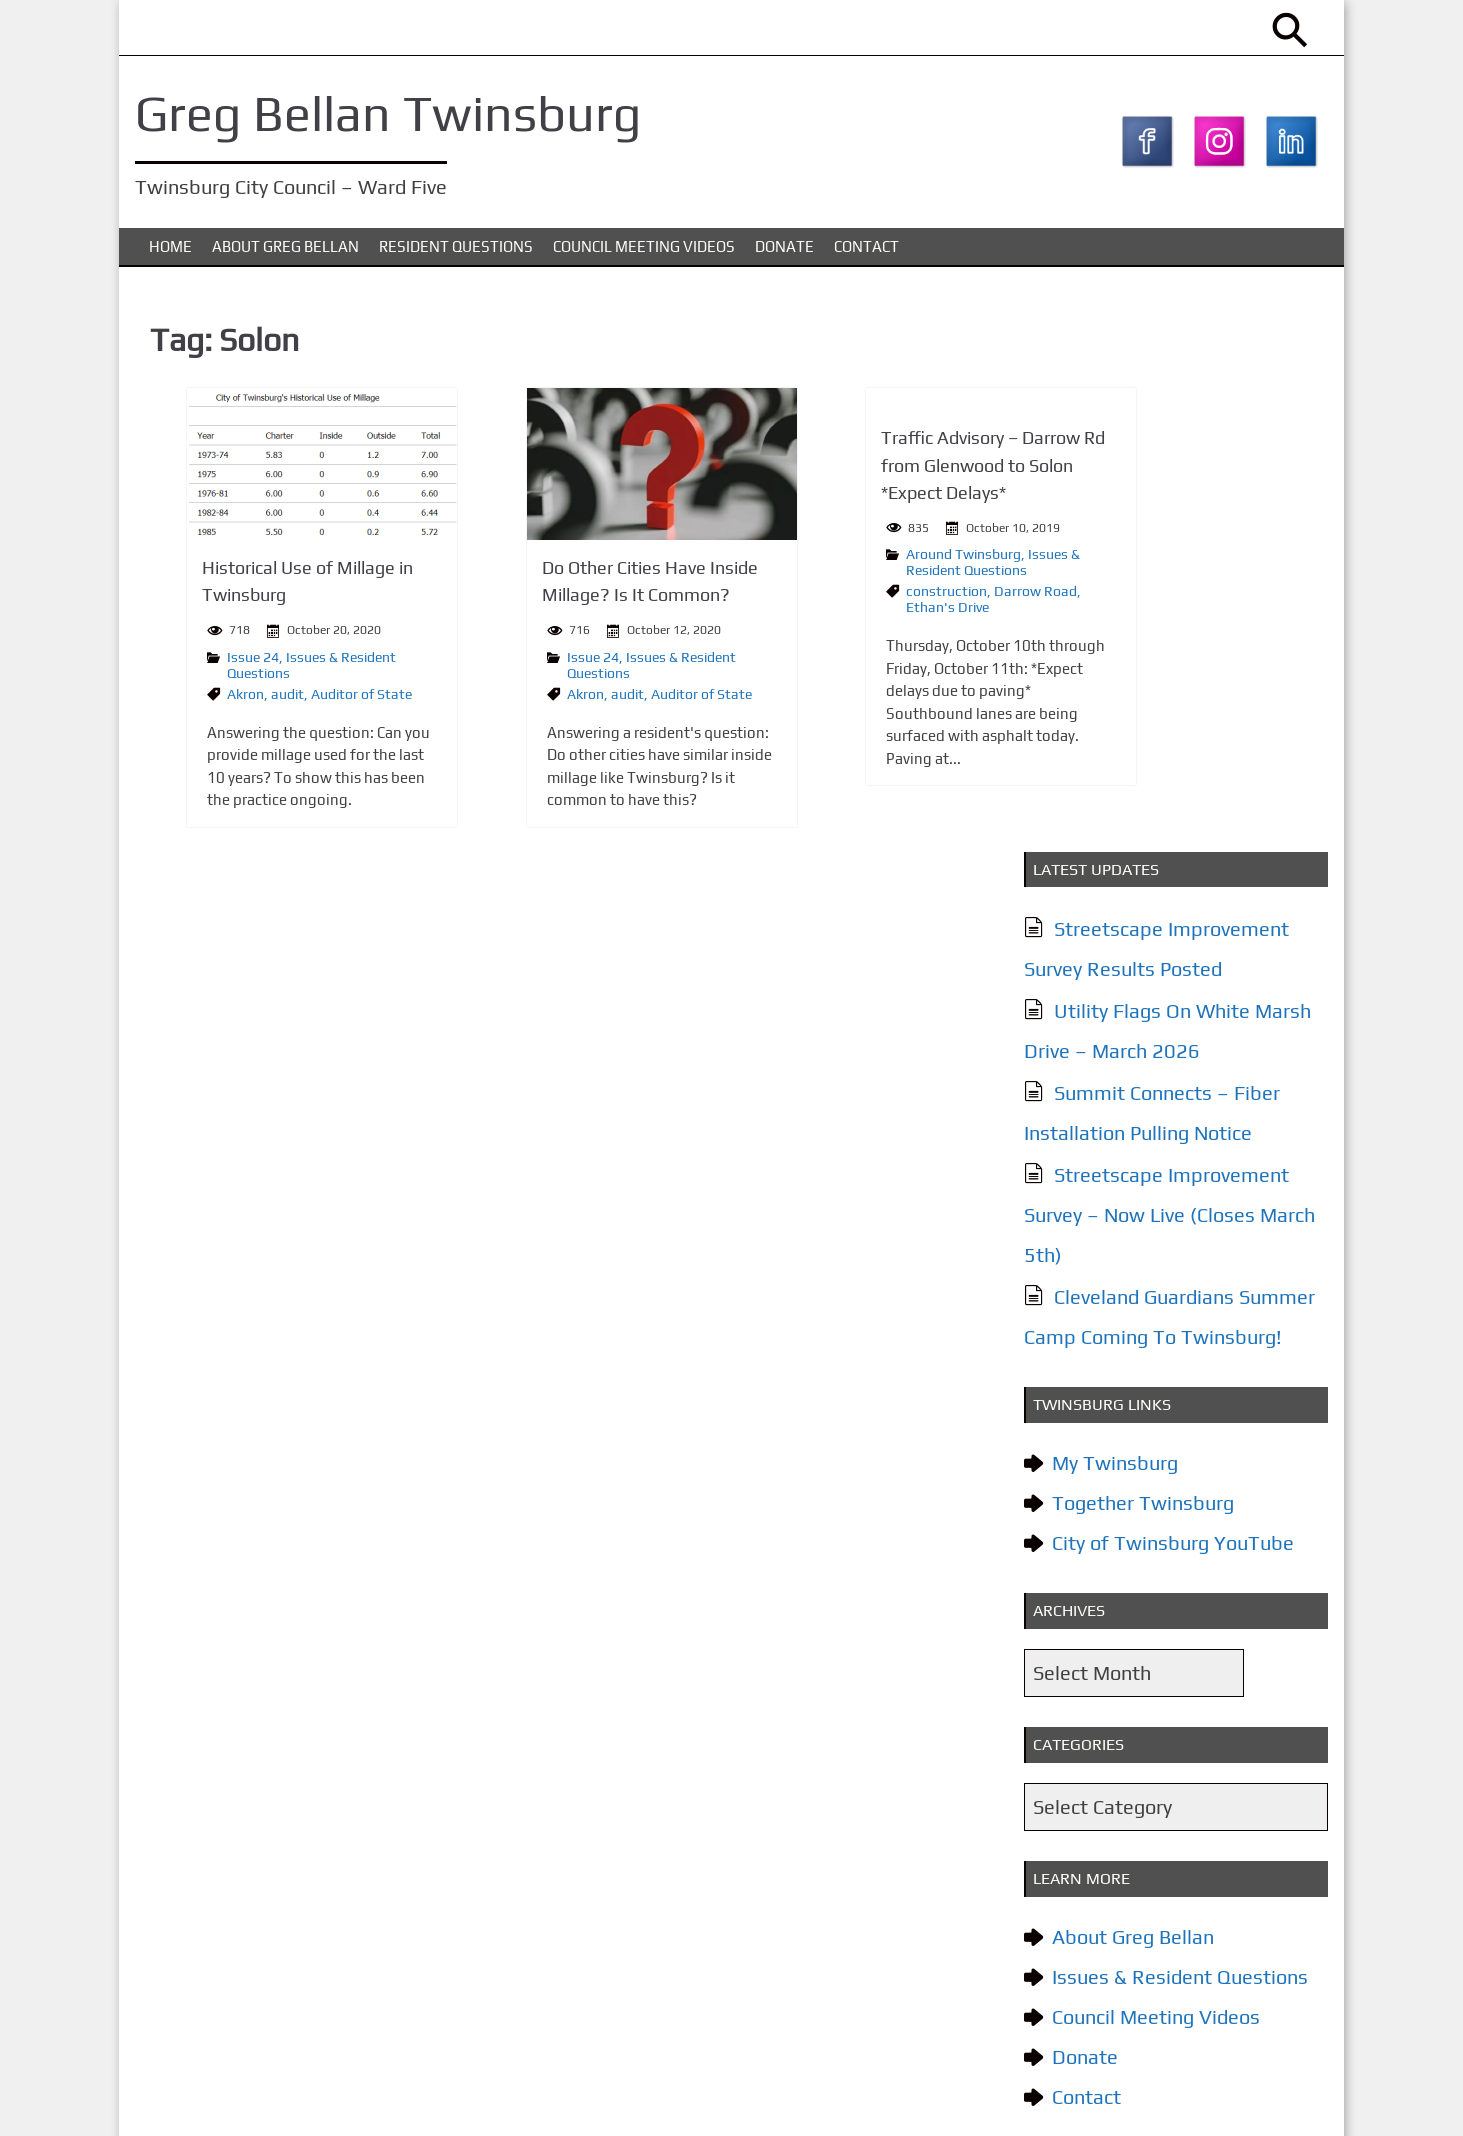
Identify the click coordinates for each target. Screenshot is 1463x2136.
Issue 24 (210, 668)
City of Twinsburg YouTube (1168, 994)
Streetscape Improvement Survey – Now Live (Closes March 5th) (1164, 666)
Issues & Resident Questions (851, 573)
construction (804, 602)
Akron (202, 705)
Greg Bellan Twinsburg (397, 113)
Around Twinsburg (821, 565)
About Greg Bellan (285, 258)
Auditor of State (318, 705)
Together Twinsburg (1138, 954)
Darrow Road (893, 602)
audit (244, 705)
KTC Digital (1284, 2100)
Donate (784, 258)
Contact (866, 258)
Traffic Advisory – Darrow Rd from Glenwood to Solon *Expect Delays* (851, 476)
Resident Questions (456, 258)
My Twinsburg (1110, 914)
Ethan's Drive (805, 618)
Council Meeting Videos (644, 258)
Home (170, 258)
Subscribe (1100, 1889)
